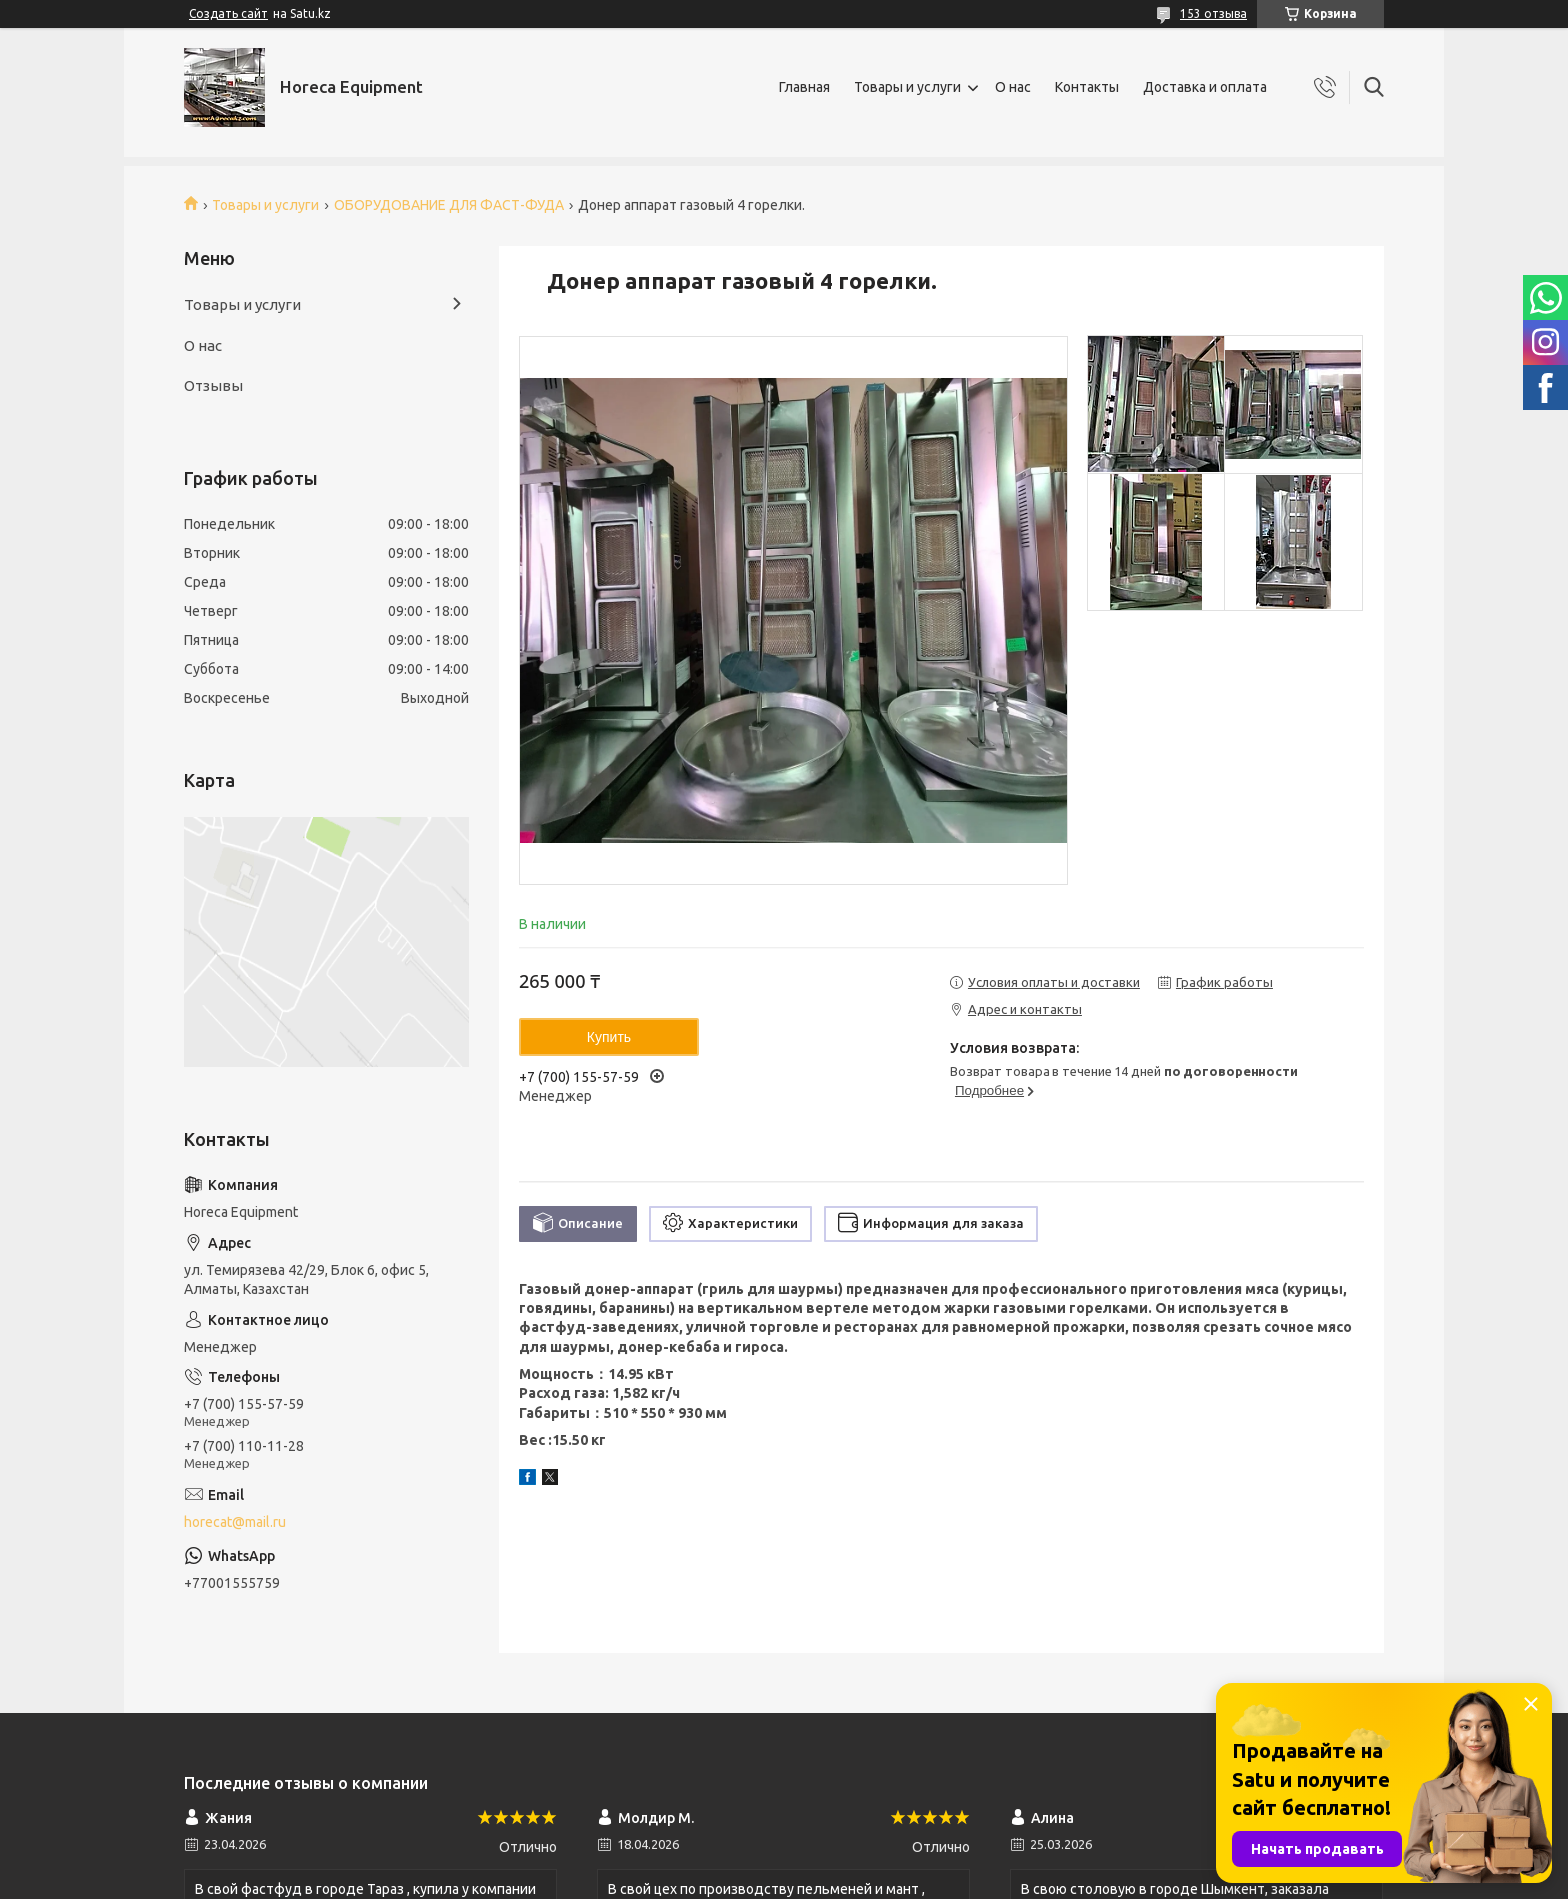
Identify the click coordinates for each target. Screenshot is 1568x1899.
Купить (609, 1037)
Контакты (1087, 87)
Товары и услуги (907, 87)
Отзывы (213, 385)
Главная (804, 87)
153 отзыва (1213, 13)
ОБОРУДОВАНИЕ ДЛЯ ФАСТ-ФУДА (449, 205)
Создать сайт (228, 13)
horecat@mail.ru (235, 1522)
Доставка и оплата (1205, 87)
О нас (1013, 87)
